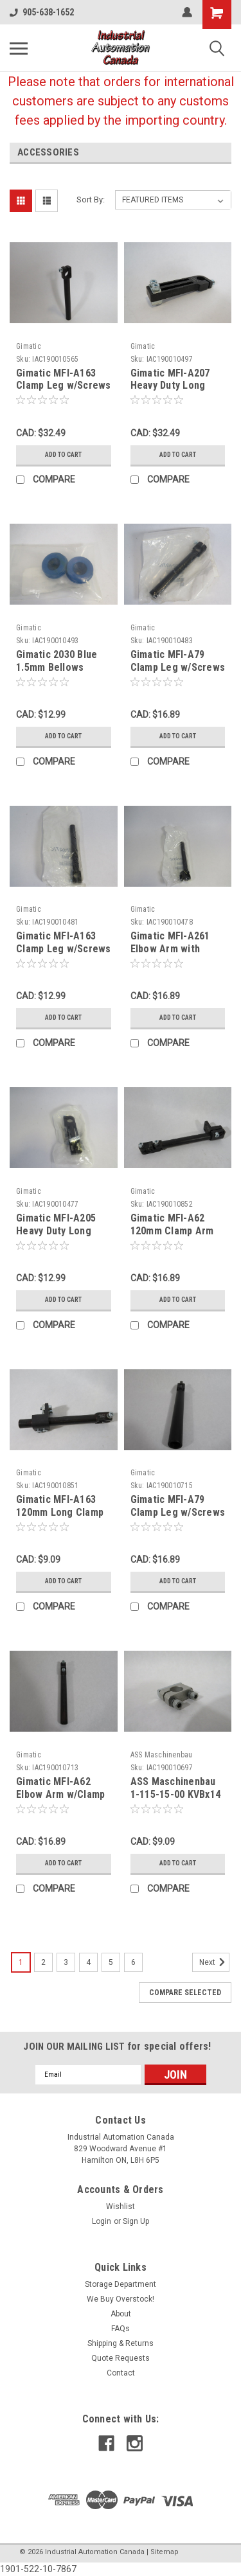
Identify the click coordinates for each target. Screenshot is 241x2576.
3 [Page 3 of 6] (66, 1962)
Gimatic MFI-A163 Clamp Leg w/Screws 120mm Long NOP (63, 386)
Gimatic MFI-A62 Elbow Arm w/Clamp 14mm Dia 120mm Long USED (60, 1800)
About (121, 2313)
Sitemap (164, 2552)
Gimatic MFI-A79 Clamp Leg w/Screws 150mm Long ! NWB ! (178, 667)
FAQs (120, 2328)
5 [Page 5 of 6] (111, 1962)
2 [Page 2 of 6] (43, 1962)
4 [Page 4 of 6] (88, 1962)
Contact (121, 2372)
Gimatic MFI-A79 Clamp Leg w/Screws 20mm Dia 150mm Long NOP (178, 1518)
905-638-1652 (42, 12)
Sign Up (136, 2221)
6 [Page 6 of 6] (133, 1962)
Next (214, 1962)
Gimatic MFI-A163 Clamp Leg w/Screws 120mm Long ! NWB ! (63, 949)
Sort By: (90, 199)
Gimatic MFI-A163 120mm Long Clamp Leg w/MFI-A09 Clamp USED (59, 1518)
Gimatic (28, 346)
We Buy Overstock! (120, 2299)
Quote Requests (120, 2358)
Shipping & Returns (120, 2343)
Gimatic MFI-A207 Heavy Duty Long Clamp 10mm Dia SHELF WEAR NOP (170, 392)
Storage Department (120, 2284)
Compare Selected (185, 1992)
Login (101, 2221)
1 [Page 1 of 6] (21, 1962)
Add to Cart (63, 454)
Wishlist (120, 2206)
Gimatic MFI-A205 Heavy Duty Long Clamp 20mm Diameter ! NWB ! (56, 1237)
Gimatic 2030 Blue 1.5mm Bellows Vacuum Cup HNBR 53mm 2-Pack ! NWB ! (63, 673)
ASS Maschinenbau (161, 1754)
